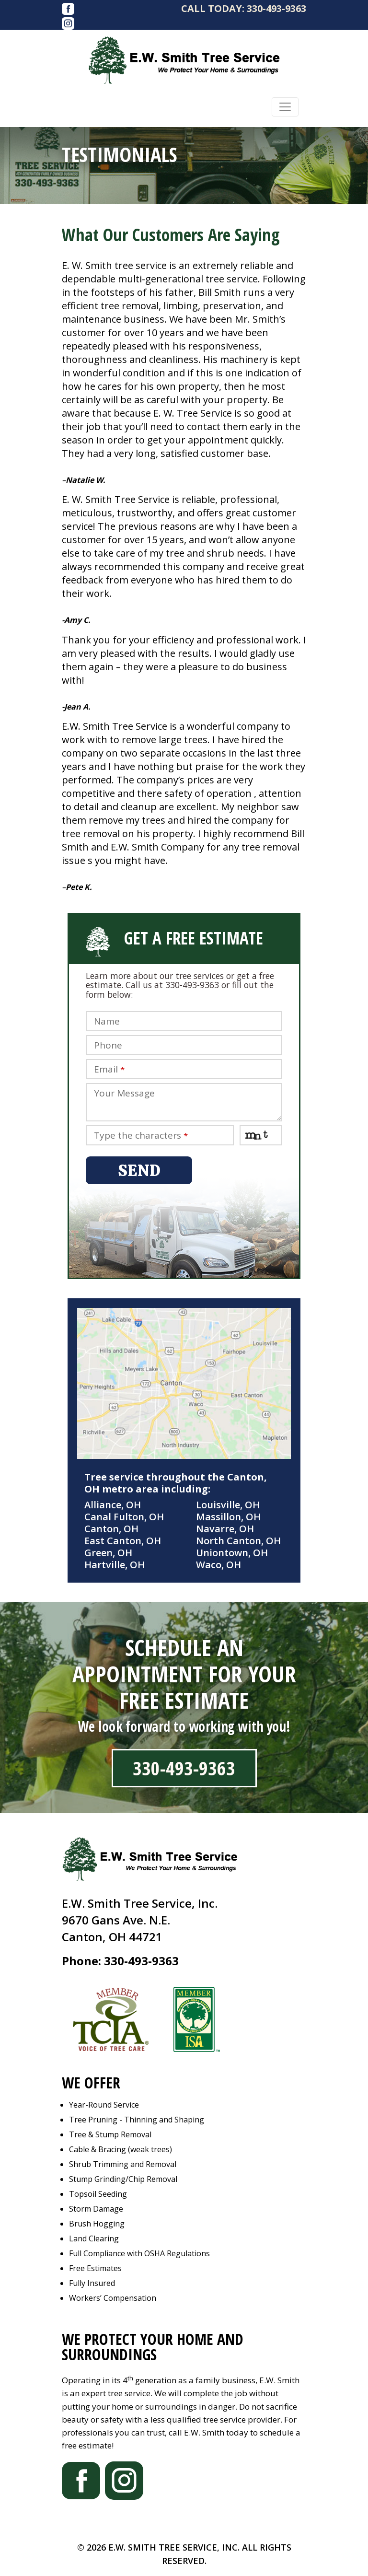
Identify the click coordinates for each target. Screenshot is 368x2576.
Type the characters (141, 1135)
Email (109, 1069)
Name (107, 1021)
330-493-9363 (276, 8)
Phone (108, 1045)
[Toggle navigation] (285, 107)
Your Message (124, 1093)
